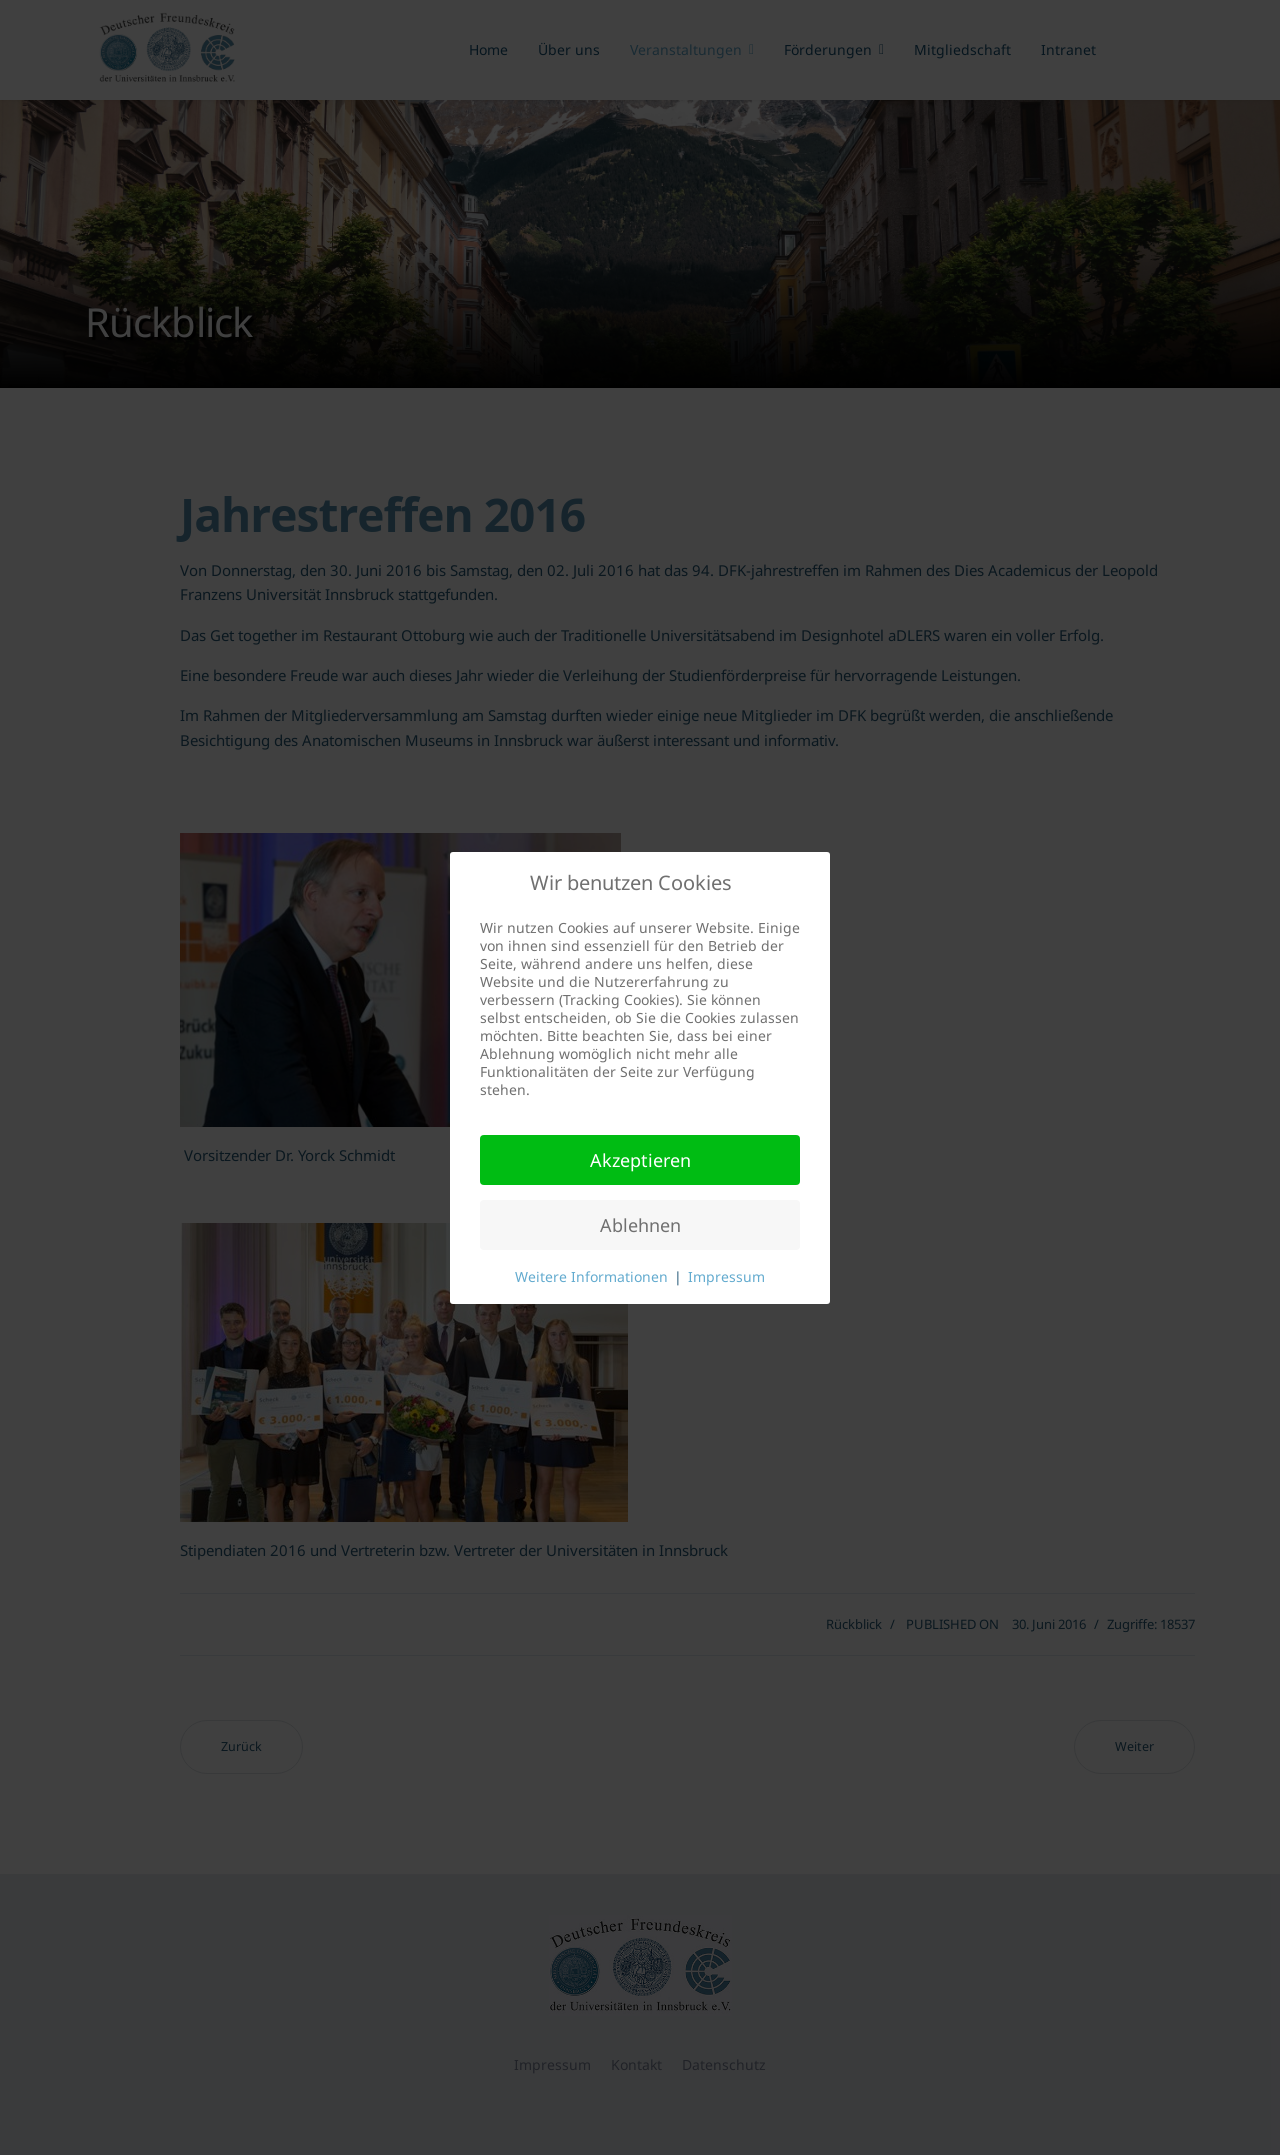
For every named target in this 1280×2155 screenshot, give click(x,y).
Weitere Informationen (591, 1276)
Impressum (726, 1276)
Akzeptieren (640, 1160)
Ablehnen (640, 1225)
